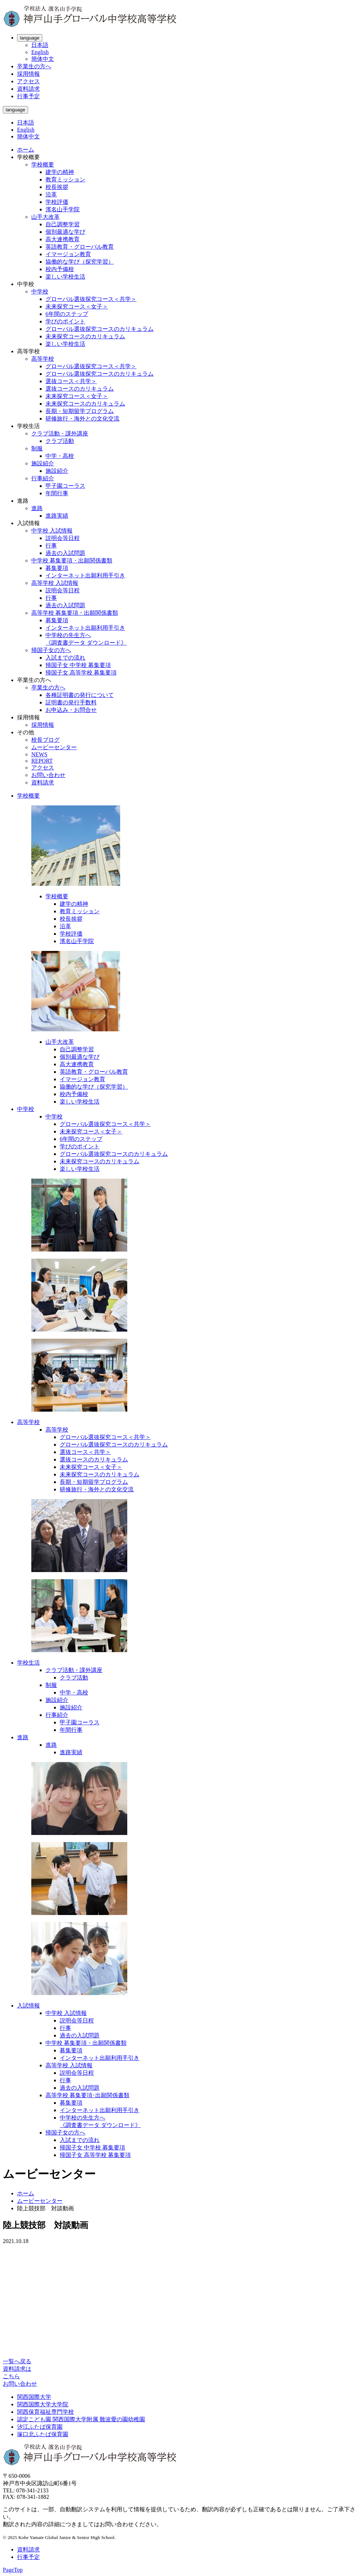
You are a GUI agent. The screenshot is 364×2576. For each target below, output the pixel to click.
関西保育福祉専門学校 (45, 2412)
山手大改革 (45, 217)
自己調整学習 (63, 224)
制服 (37, 448)
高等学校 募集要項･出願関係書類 (87, 2095)
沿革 (51, 194)
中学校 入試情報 (52, 531)
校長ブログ (45, 740)
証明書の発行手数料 (71, 702)
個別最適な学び (65, 232)
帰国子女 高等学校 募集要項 (81, 673)
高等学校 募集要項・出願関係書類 (74, 613)
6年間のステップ (67, 314)
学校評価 (57, 202)
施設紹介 (42, 463)
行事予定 (28, 96)
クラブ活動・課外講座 (59, 433)
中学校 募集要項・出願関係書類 (71, 560)
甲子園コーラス (65, 486)
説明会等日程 (63, 538)
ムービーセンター (54, 747)
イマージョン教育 (68, 254)
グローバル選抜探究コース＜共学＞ (91, 299)
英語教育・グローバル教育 (80, 247)
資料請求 (28, 89)
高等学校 (42, 359)
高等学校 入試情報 (54, 583)
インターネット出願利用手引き (85, 575)
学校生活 (28, 1663)
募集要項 (57, 568)
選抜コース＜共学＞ (71, 381)
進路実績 (57, 516)
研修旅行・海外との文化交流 (82, 419)
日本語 (39, 45)
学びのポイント (65, 321)
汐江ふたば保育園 (40, 2427)
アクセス (28, 81)
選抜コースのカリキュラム (80, 389)
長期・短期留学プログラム (80, 411)
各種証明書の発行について (80, 695)
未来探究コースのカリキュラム (85, 336)
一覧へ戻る (17, 2361)
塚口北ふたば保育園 (42, 2434)
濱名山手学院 (63, 209)
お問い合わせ (48, 775)
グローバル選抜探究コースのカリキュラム (100, 329)
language (29, 38)
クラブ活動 (60, 441)
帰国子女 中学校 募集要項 (78, 665)
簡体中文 (42, 59)
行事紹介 (42, 478)
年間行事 (57, 493)
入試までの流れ (65, 658)
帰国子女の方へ (51, 650)
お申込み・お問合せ (71, 710)
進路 (37, 508)
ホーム (25, 150)
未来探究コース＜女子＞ (77, 306)
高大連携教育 (63, 239)
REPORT (42, 761)
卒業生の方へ (34, 66)
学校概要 (42, 165)
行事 (51, 546)
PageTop (13, 2570)
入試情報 (28, 2006)
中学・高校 (60, 456)
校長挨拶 (57, 187)
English (40, 52)
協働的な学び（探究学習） (80, 262)
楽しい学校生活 (65, 277)
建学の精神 (60, 172)
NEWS (39, 754)
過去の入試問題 (65, 553)
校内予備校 (60, 269)
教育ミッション (65, 179)
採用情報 (28, 74)
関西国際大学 (34, 2397)
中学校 (39, 292)
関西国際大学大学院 (42, 2404)
